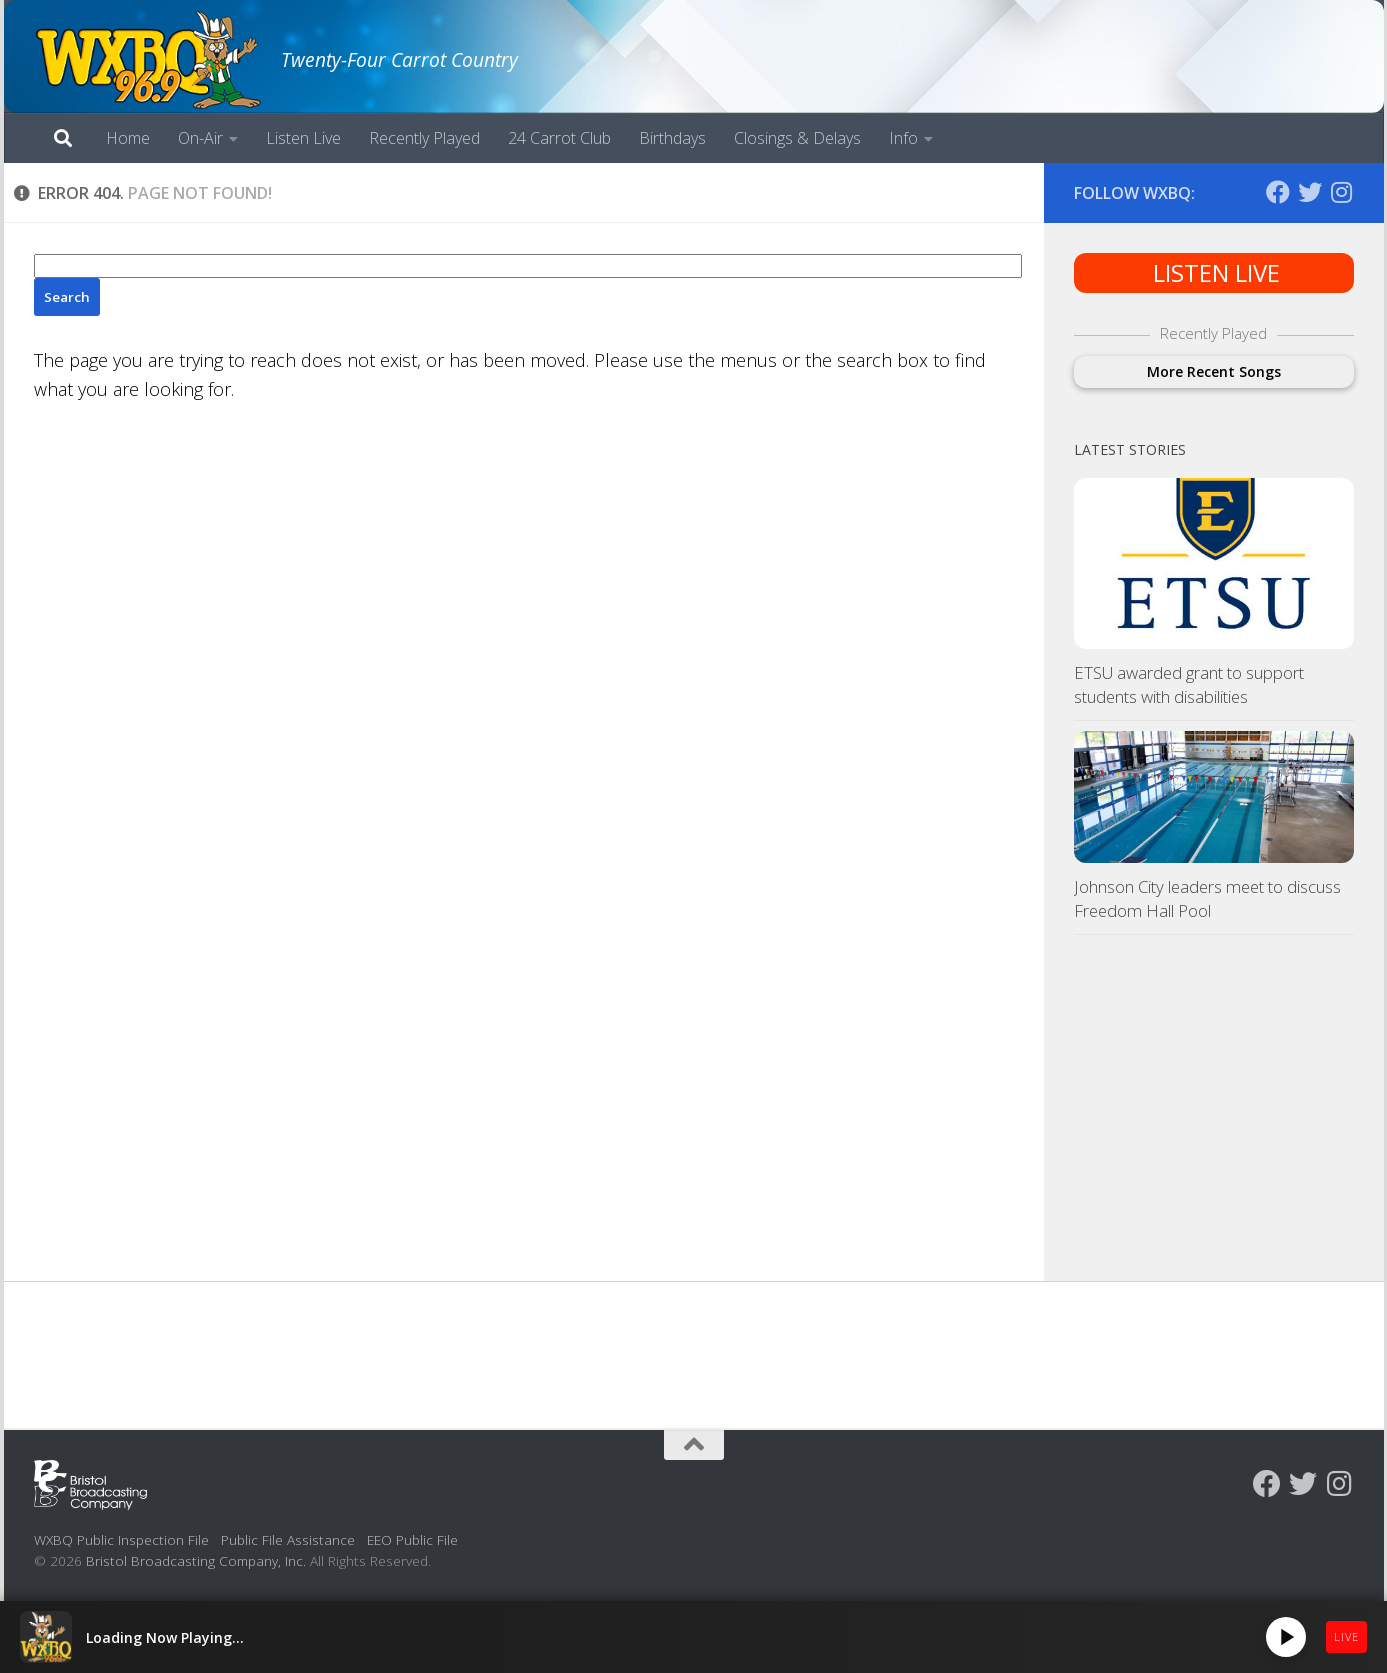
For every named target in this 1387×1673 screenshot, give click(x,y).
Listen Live (303, 138)
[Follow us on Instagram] (1342, 192)
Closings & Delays (797, 138)
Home (128, 138)
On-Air (200, 138)
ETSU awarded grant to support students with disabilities (1189, 684)
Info (903, 138)
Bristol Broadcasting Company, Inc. (196, 1560)
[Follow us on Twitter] (1310, 192)
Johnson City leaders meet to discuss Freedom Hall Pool (1207, 898)
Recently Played (424, 138)
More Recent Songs (1214, 371)
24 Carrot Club (559, 138)
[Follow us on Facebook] (1278, 192)
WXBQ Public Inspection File (121, 1539)
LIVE (1346, 1636)
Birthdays (672, 138)
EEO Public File (412, 1539)
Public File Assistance (288, 1539)
